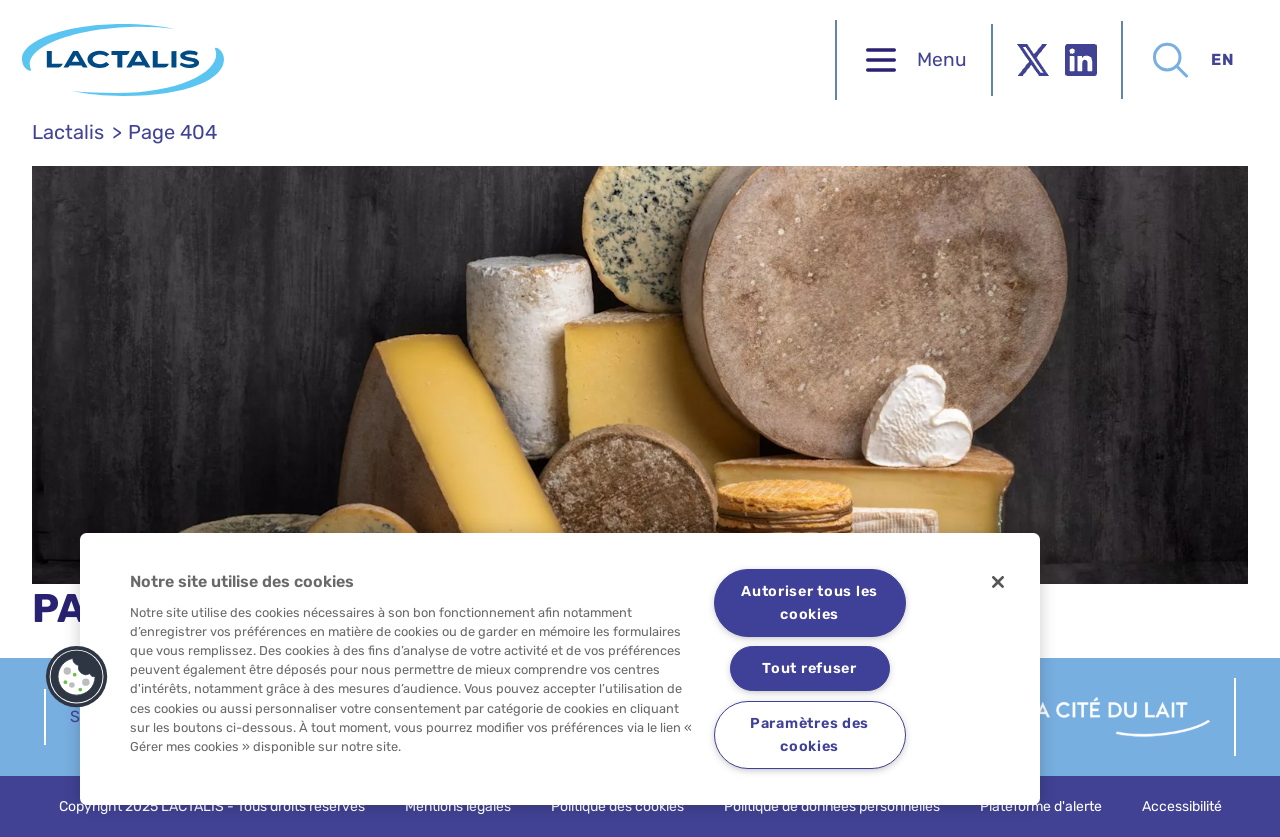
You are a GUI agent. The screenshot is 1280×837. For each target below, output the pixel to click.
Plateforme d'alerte (1041, 806)
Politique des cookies (617, 806)
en (1212, 59)
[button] (77, 677)
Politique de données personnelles (832, 806)
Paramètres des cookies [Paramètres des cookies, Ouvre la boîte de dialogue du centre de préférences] (809, 735)
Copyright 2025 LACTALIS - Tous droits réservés (212, 806)
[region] (560, 669)
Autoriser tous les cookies (809, 603)
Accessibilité (1182, 806)
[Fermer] (998, 582)
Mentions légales (458, 806)
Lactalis (68, 132)
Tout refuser (809, 668)
